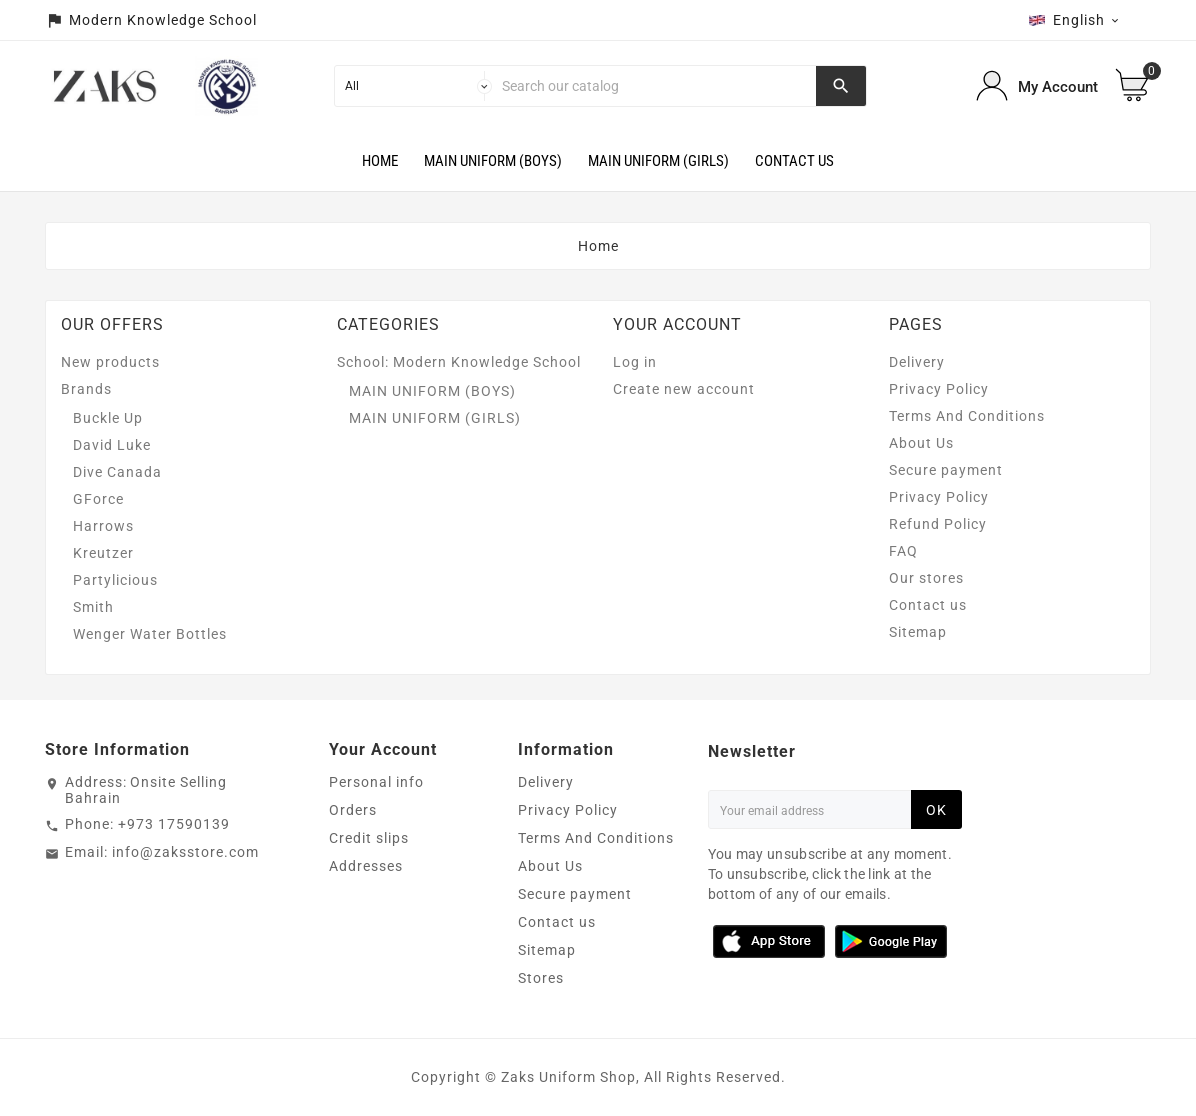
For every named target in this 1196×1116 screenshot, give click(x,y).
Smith (93, 607)
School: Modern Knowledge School (459, 362)
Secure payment (946, 470)
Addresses (366, 866)
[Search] (654, 86)
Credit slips (369, 838)
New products (110, 362)
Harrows (103, 526)
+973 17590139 (174, 824)
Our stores (926, 578)
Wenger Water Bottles (150, 634)
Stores (541, 978)
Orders (353, 810)
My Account (1058, 87)
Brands (86, 389)
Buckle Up (108, 418)
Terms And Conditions (967, 416)
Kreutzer (103, 553)
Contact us (928, 605)
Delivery (917, 362)
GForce (98, 499)
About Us (921, 443)
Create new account (684, 389)
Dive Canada (117, 472)
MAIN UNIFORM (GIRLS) (435, 418)
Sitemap (918, 632)
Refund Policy (938, 524)
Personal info (376, 782)
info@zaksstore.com (185, 852)
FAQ (903, 551)
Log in (635, 362)
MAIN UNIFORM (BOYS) (432, 391)
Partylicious (115, 580)
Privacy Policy (939, 389)
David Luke (112, 445)
